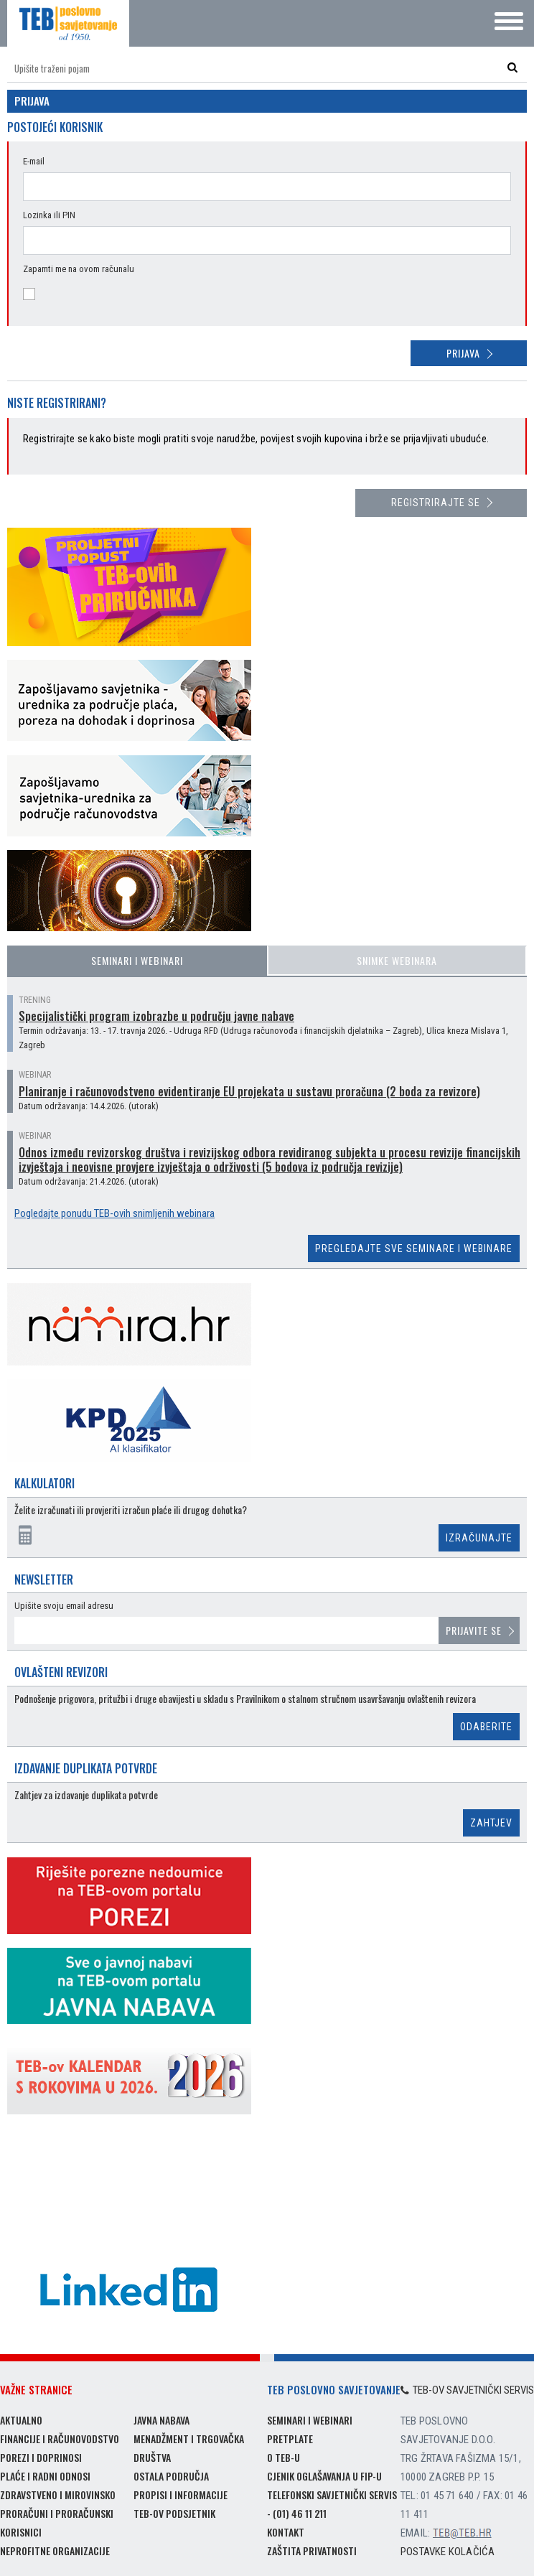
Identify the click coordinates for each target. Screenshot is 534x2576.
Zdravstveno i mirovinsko (58, 2494)
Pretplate (290, 2438)
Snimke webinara (397, 960)
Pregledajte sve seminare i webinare (413, 1248)
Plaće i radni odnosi (45, 2475)
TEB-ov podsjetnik (174, 2513)
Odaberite (486, 1726)
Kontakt (285, 2531)
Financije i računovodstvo (59, 2438)
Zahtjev (491, 1823)
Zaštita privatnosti (312, 2550)
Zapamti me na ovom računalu (78, 268)
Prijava (463, 352)
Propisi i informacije (181, 2494)
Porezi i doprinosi (41, 2457)
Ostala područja (171, 2475)
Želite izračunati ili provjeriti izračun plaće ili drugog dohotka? (130, 1510)
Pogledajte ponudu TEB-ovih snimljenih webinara (114, 1213)
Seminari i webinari (137, 960)
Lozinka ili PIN (49, 215)
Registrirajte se (435, 502)
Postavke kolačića (447, 2551)
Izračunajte (479, 1538)
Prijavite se (474, 1630)
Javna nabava (161, 2419)
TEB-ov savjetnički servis (467, 2390)
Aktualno (21, 2419)
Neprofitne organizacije (55, 2550)
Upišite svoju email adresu (63, 1605)
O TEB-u (283, 2457)
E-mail (33, 161)
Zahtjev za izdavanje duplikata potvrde (86, 1795)
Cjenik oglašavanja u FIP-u (324, 2475)
